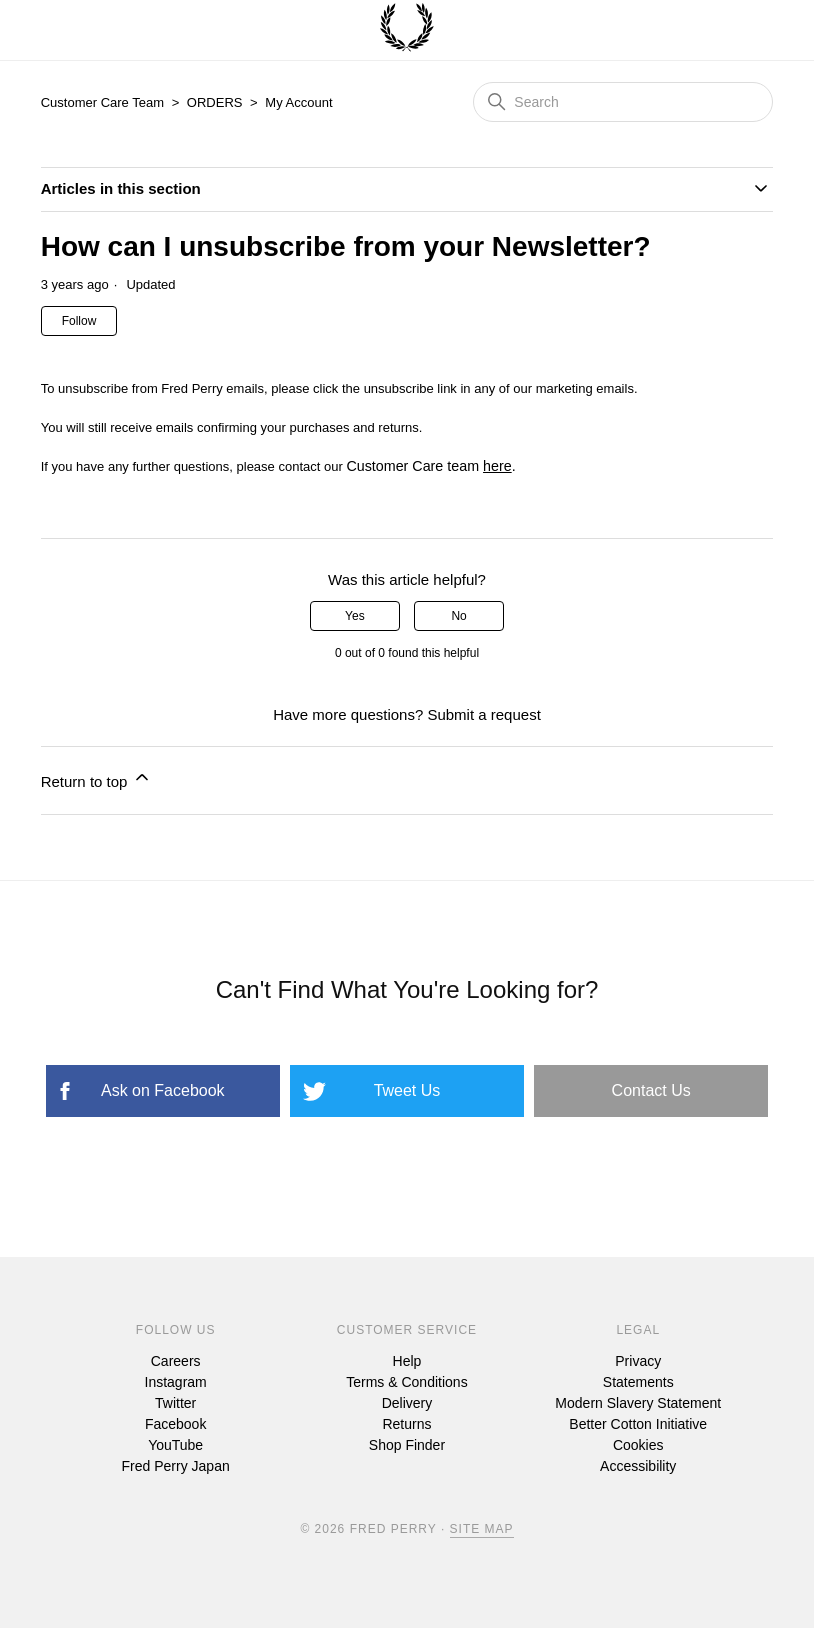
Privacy (638, 1361)
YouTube (175, 1445)
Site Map (482, 1529)
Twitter (175, 1403)
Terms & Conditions (406, 1382)
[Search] (623, 102)
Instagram (176, 1382)
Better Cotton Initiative (638, 1424)
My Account (298, 102)
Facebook (175, 1424)
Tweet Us (407, 1090)
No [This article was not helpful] (458, 616)
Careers (176, 1361)
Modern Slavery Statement (638, 1403)
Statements (638, 1382)
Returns (406, 1424)
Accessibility (638, 1466)
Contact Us (651, 1090)
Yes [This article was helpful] (355, 616)
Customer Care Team (102, 102)
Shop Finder (407, 1445)
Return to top (96, 778)
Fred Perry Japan (176, 1466)
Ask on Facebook (163, 1090)
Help (407, 1361)
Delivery (407, 1403)
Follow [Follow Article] (79, 321)
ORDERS (215, 102)
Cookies (638, 1445)
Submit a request (483, 714)
